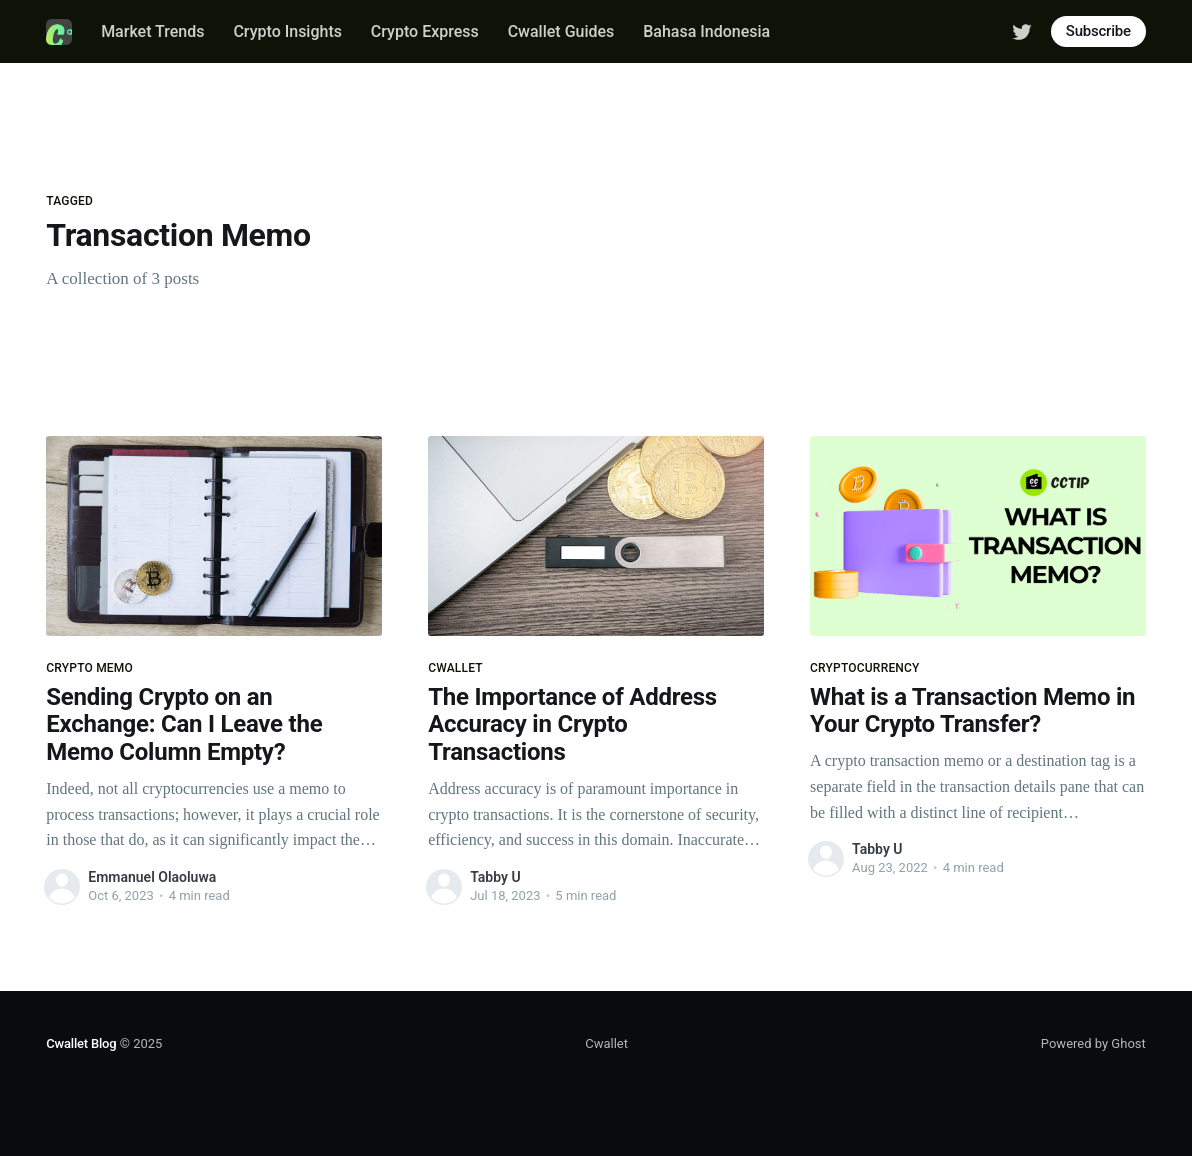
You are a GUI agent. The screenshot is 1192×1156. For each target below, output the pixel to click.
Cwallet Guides (561, 31)
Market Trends (152, 31)
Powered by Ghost (1093, 1043)
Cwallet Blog (81, 1043)
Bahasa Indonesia (706, 31)
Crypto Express (425, 31)
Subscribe (1098, 31)
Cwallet (606, 1043)
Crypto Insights (287, 31)
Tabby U (495, 877)
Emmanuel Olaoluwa (152, 877)
